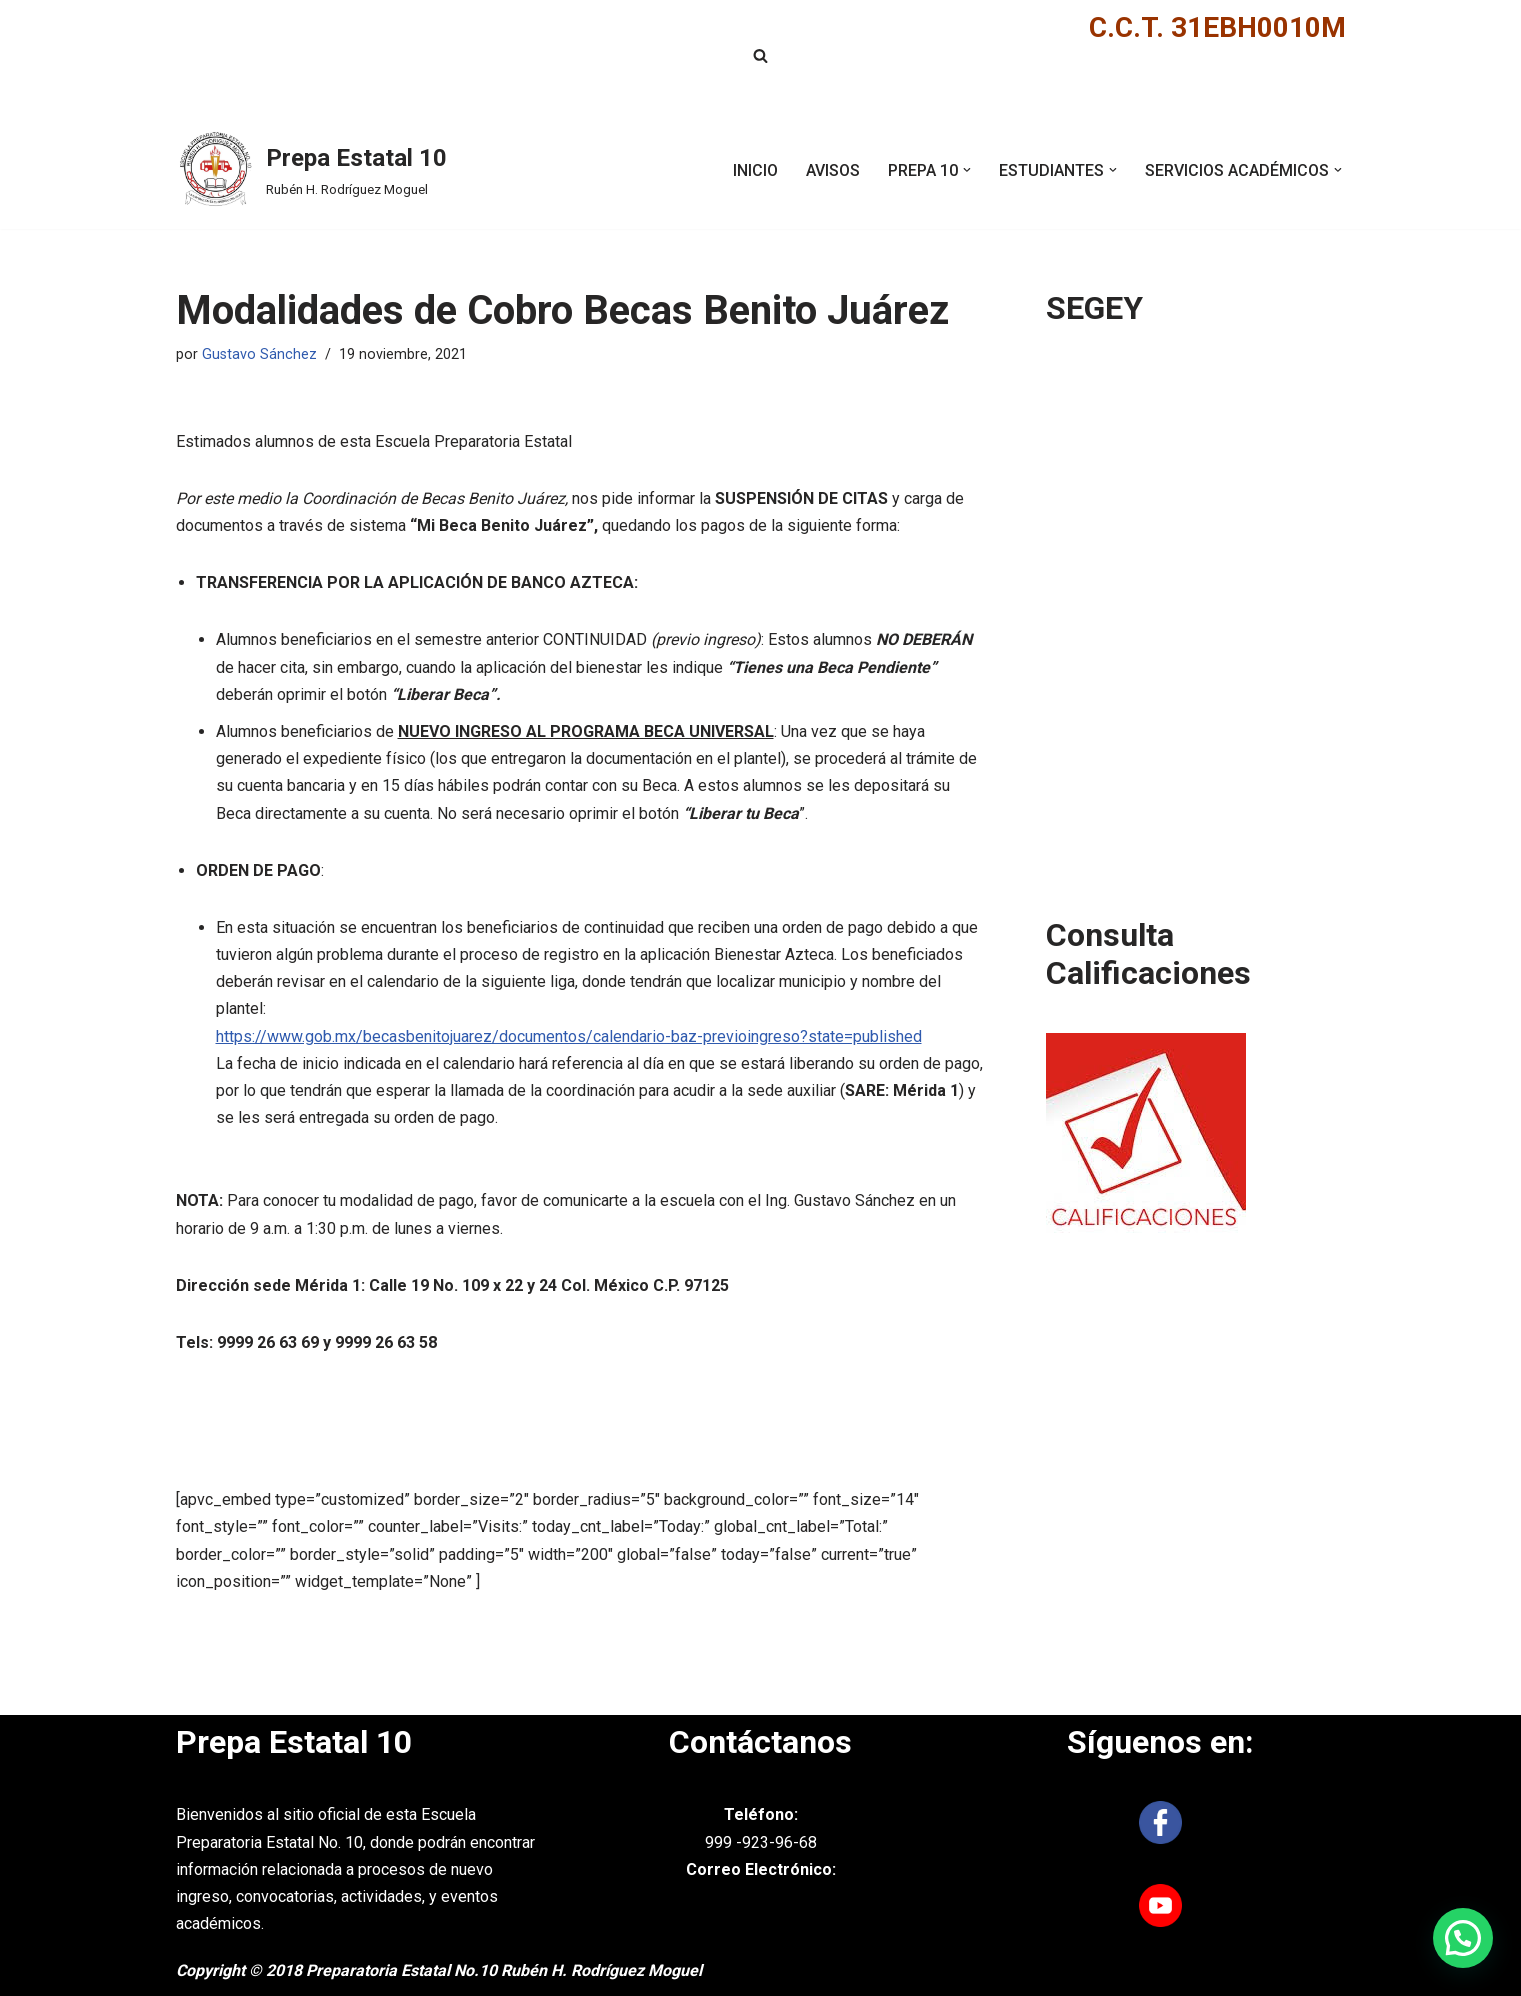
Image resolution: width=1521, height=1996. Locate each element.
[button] (967, 170)
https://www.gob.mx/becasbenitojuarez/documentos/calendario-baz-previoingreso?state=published (569, 1036)
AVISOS (833, 170)
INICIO (755, 170)
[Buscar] (760, 55)
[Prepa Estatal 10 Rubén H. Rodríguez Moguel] (311, 170)
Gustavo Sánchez (259, 354)
